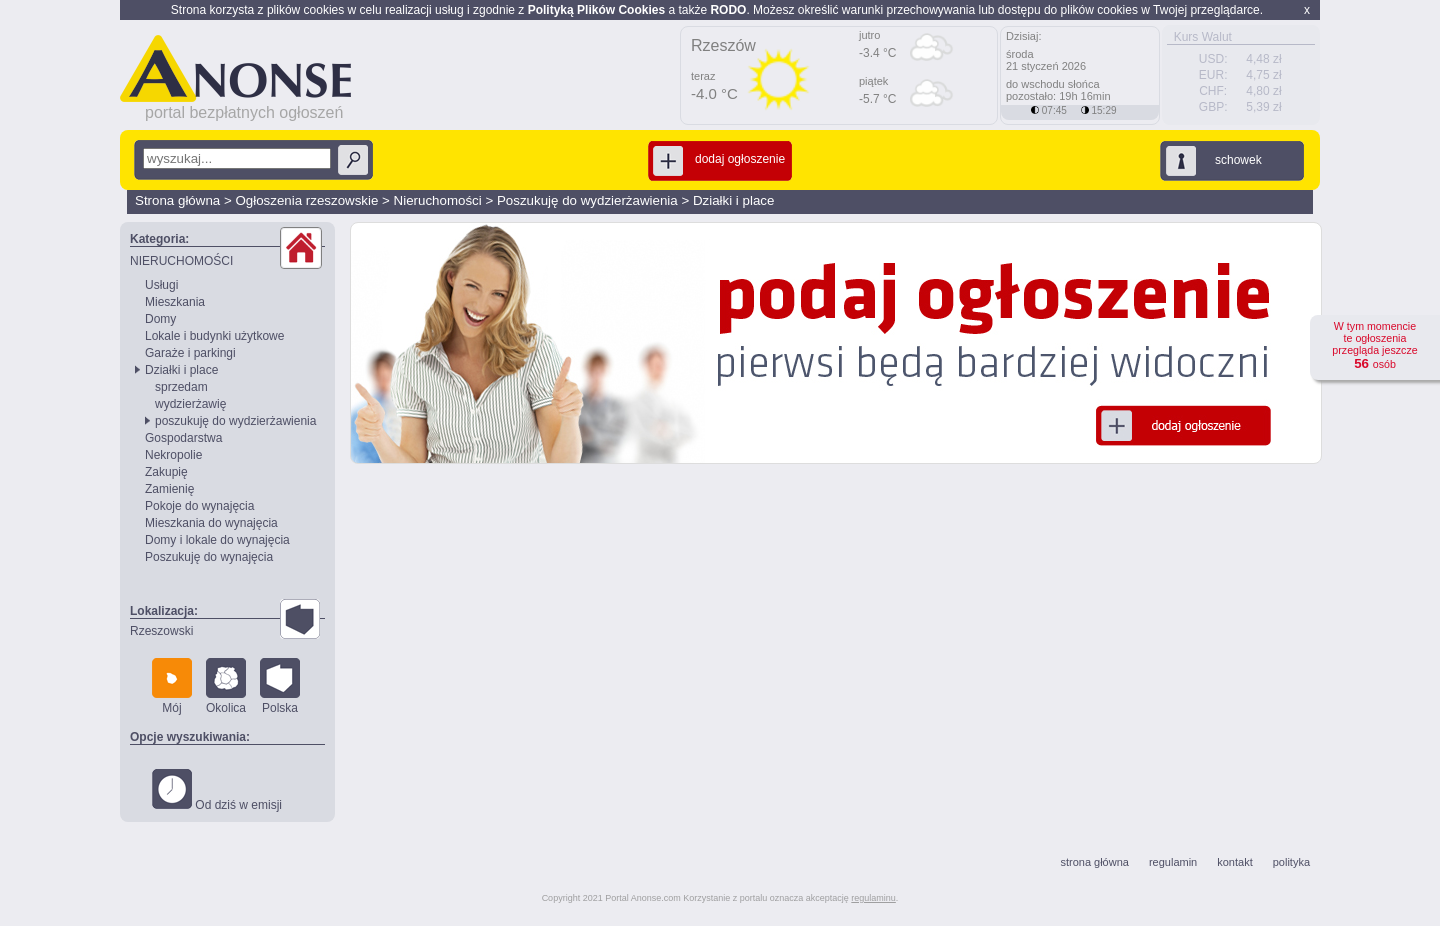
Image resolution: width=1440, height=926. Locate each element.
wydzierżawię (190, 404)
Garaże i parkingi (190, 353)
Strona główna (177, 200)
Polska (280, 686)
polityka (1291, 862)
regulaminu (873, 898)
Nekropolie (173, 455)
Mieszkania (175, 302)
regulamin (1173, 862)
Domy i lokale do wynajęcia (217, 540)
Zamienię (169, 489)
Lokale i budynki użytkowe (214, 336)
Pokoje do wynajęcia (199, 506)
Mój (172, 686)
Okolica (226, 686)
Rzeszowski (161, 631)
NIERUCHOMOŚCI (181, 261)
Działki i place (733, 200)
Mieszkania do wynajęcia (211, 523)
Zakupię (166, 472)
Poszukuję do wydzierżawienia (587, 200)
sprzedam (181, 387)
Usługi (161, 285)
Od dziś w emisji (217, 790)
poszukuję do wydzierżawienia (235, 421)
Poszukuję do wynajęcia (209, 557)
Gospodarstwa (183, 438)
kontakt (1234, 862)
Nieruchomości (438, 200)
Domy (160, 319)
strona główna (1094, 862)
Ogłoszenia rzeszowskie (306, 200)
